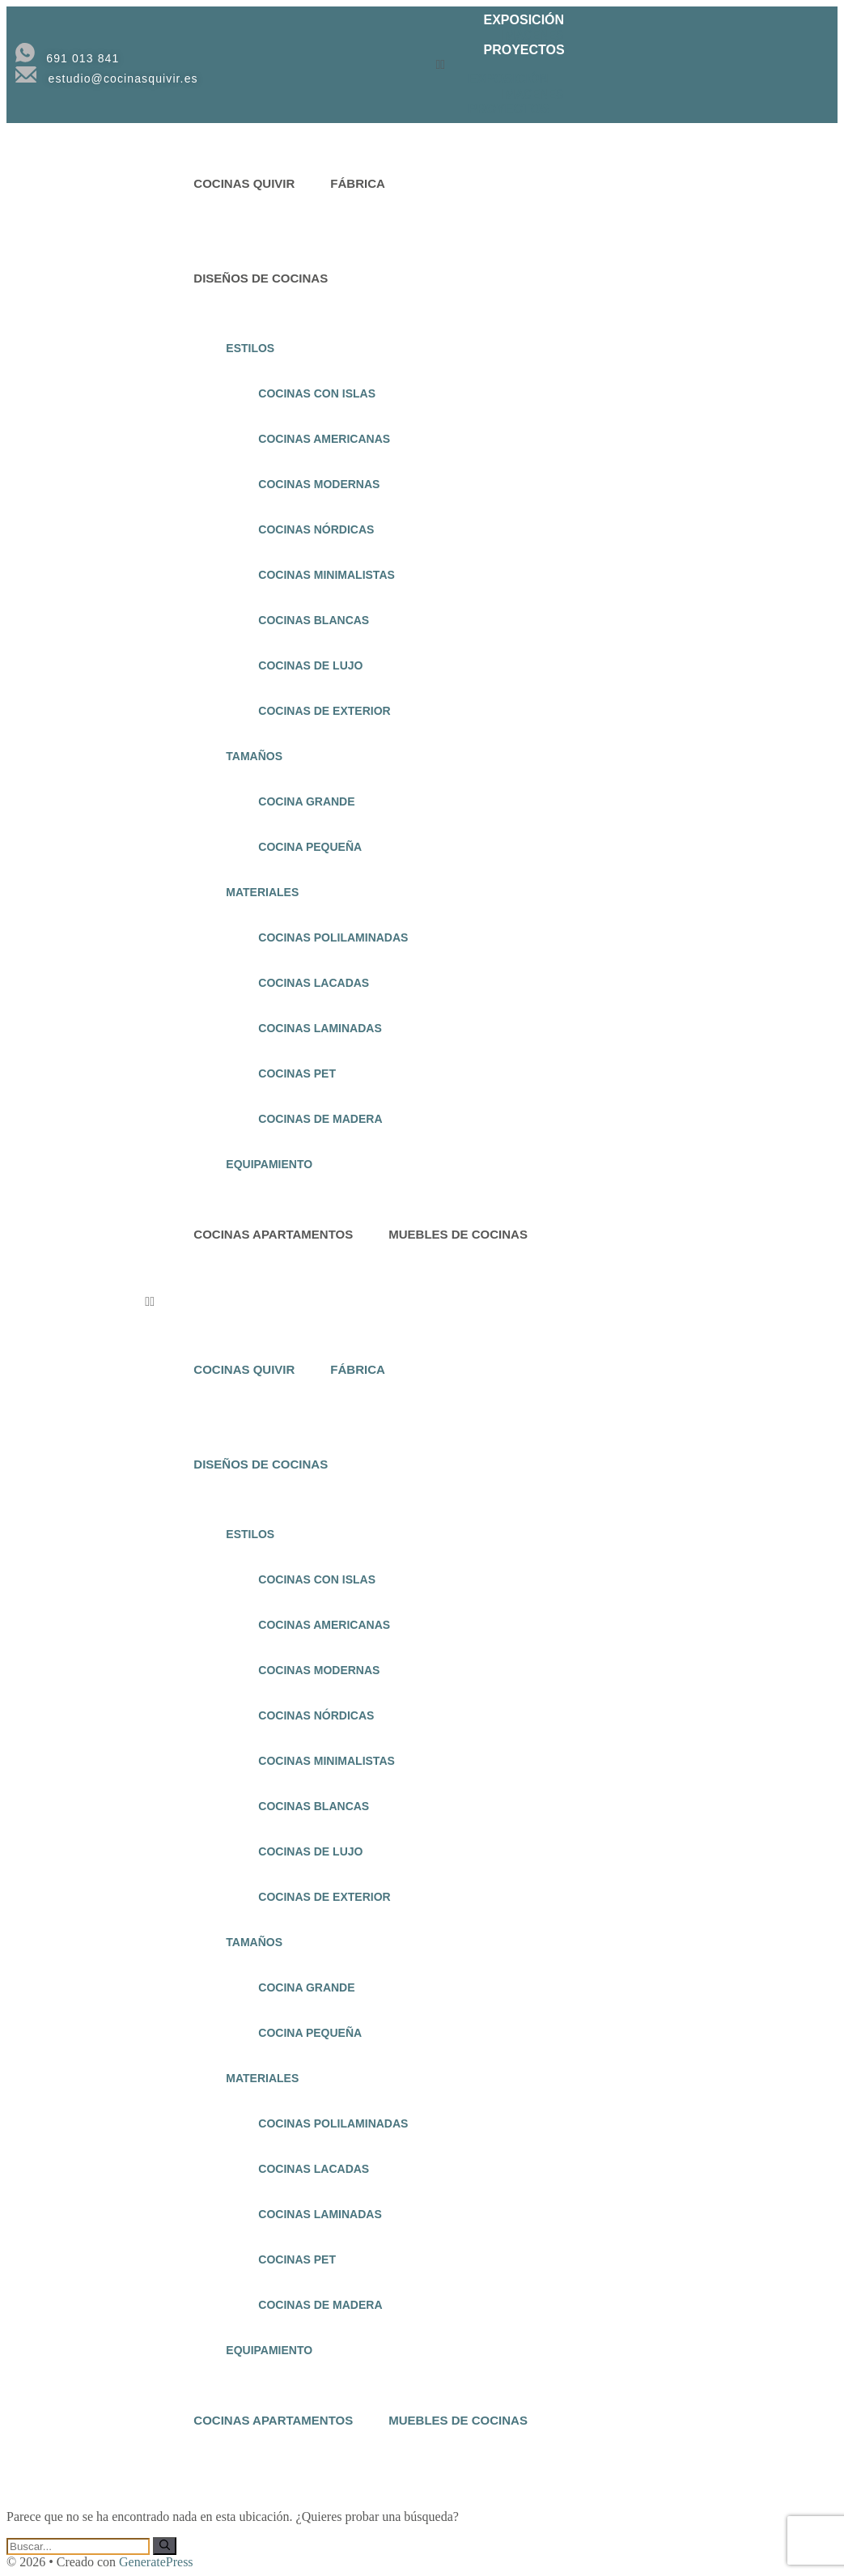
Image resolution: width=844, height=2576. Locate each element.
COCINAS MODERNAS (319, 484)
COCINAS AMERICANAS (324, 438)
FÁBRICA (357, 183)
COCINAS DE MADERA (320, 1118)
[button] (620, 64)
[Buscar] (164, 2546)
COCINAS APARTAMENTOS (273, 1234)
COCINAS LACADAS (313, 982)
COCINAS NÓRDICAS (316, 529)
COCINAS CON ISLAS (316, 393)
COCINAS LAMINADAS (319, 1028)
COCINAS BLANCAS (313, 620)
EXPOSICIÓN (524, 20)
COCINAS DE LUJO (310, 665)
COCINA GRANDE (306, 801)
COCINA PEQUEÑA (310, 846)
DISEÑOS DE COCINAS (260, 278)
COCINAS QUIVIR (244, 183)
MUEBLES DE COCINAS (458, 1234)
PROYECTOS (524, 50)
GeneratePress (156, 2562)
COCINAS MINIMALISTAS (326, 574)
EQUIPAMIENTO (269, 1164)
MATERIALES (262, 892)
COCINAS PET (297, 1073)
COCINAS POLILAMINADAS (333, 937)
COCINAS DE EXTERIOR (324, 710)
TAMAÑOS (254, 756)
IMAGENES (532, 35)
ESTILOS (250, 348)
